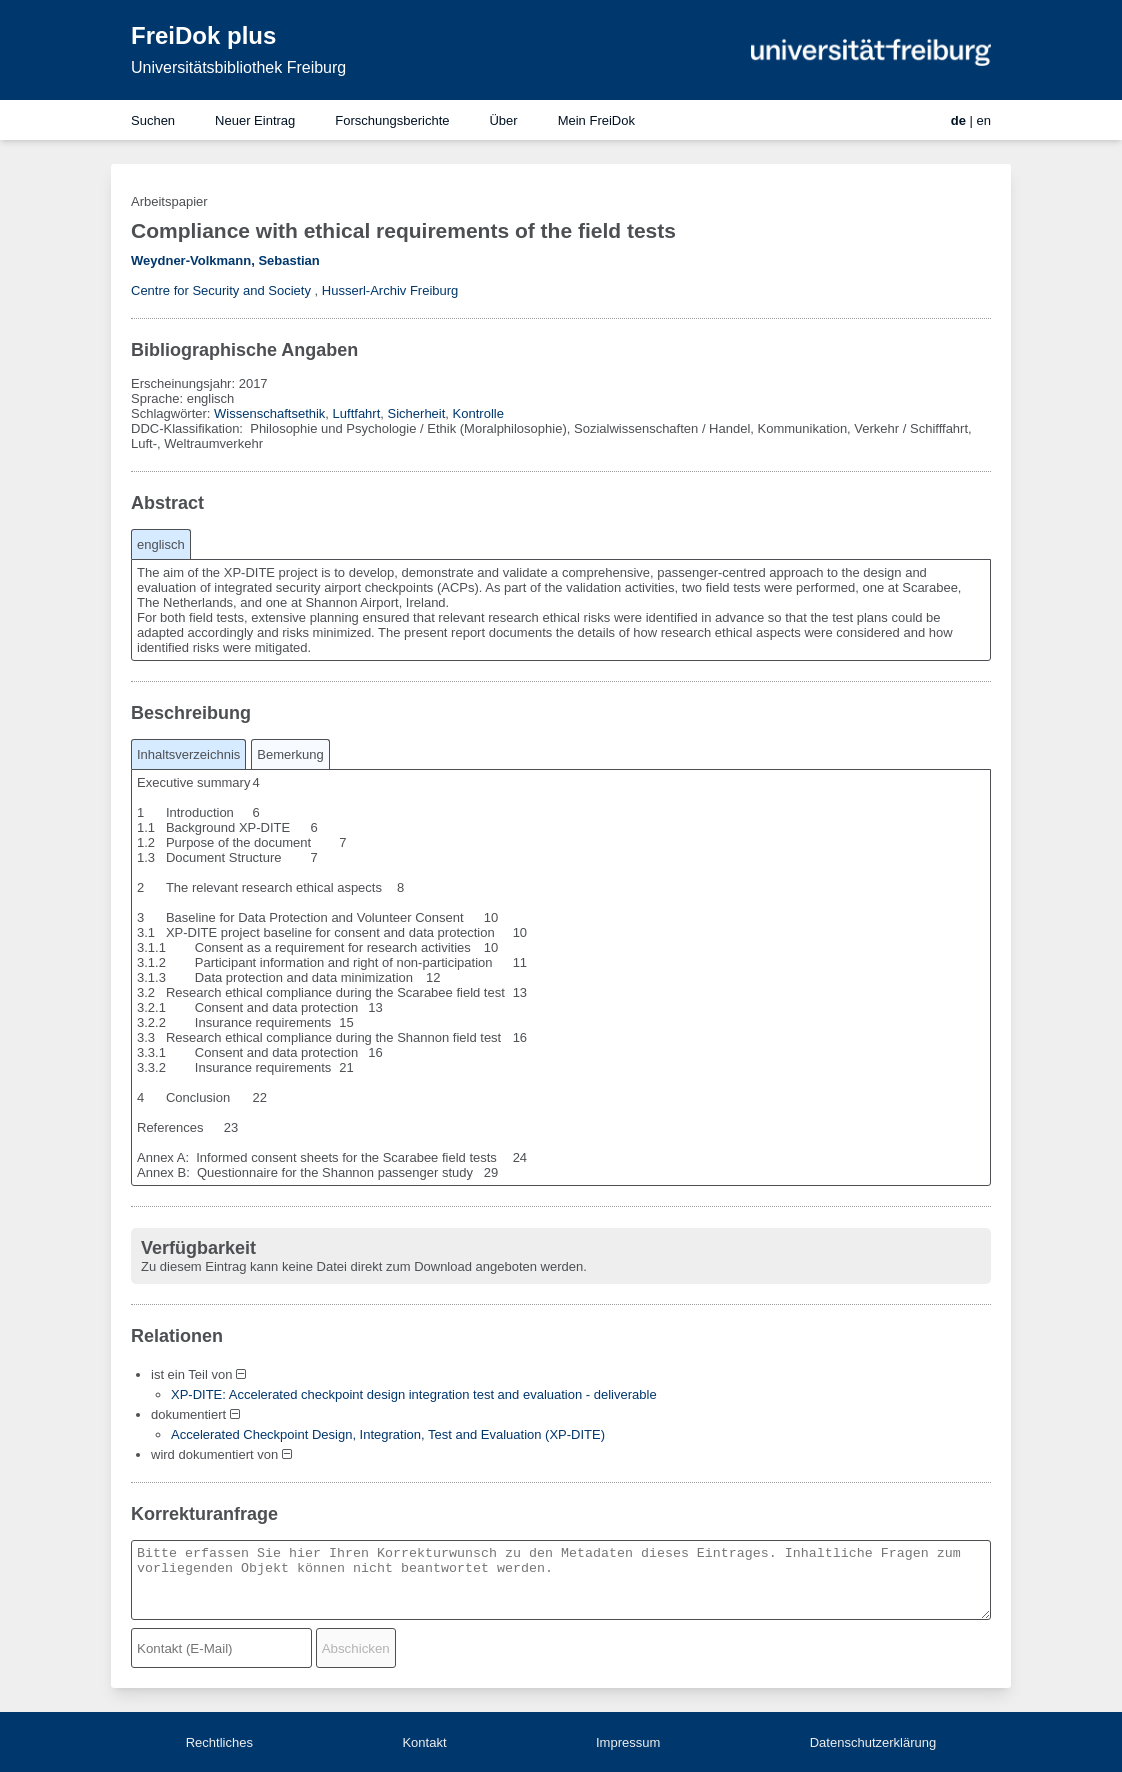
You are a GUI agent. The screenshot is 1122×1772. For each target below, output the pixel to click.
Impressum (628, 1742)
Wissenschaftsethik (269, 413)
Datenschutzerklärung (873, 1742)
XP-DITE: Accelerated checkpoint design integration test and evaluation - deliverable (414, 1394)
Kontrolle (478, 413)
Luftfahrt (357, 413)
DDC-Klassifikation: (189, 428)
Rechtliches (219, 1742)
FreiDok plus (203, 35)
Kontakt (424, 1742)
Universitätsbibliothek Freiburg (238, 67)
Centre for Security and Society (221, 290)
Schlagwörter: (172, 413)
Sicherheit (417, 413)
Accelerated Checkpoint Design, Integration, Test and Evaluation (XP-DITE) (388, 1434)
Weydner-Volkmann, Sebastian (225, 260)
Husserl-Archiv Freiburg (390, 290)
